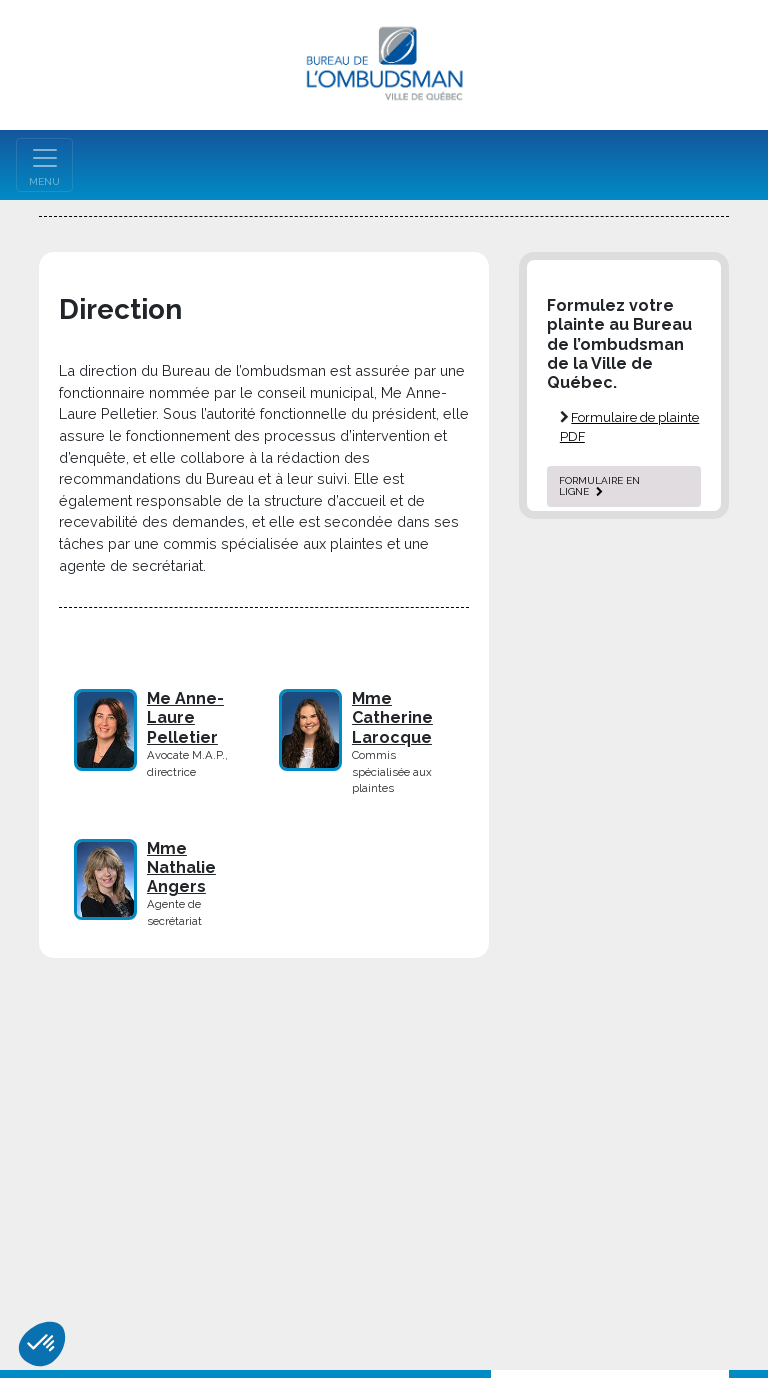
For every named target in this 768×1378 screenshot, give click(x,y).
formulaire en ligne (599, 486)
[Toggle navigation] (44, 165)
